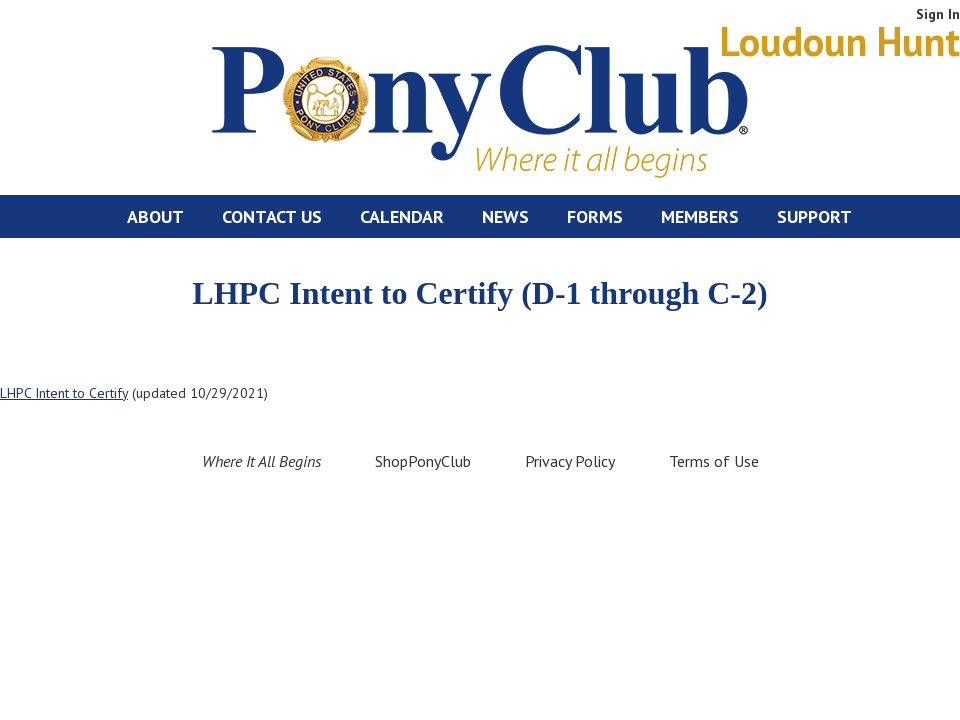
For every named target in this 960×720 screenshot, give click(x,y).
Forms (595, 216)
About (155, 216)
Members (700, 216)
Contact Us (272, 216)
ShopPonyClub (423, 461)
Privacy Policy (570, 461)
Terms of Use (714, 461)
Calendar (402, 216)
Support (814, 216)
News (505, 216)
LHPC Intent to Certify (64, 393)
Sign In (938, 14)
